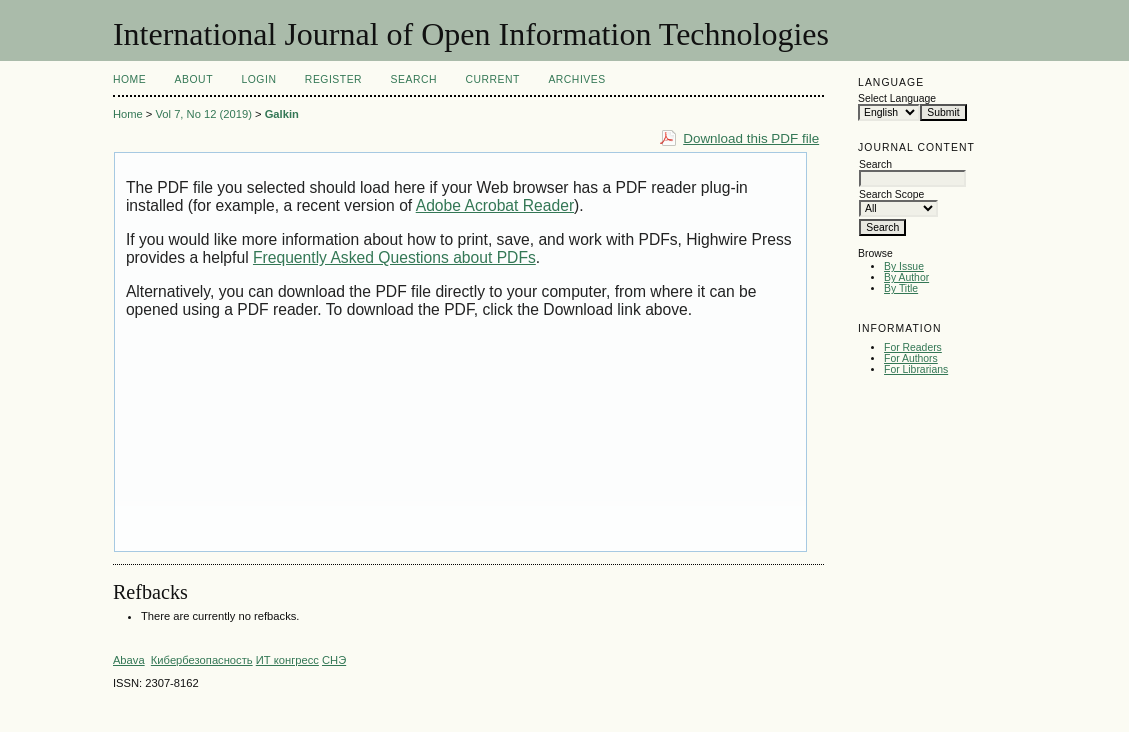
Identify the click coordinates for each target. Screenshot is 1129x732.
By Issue (904, 266)
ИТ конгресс (287, 660)
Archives (576, 79)
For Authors (911, 358)
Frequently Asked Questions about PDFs (394, 257)
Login (258, 79)
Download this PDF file (751, 138)
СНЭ (334, 660)
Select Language (897, 98)
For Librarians (916, 369)
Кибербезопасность (202, 660)
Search (414, 79)
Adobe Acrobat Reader (495, 205)
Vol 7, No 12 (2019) (203, 114)
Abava (129, 660)
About (194, 79)
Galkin (282, 114)
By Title (901, 288)
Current (492, 79)
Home (129, 79)
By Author (906, 277)
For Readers (913, 347)
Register (333, 79)
